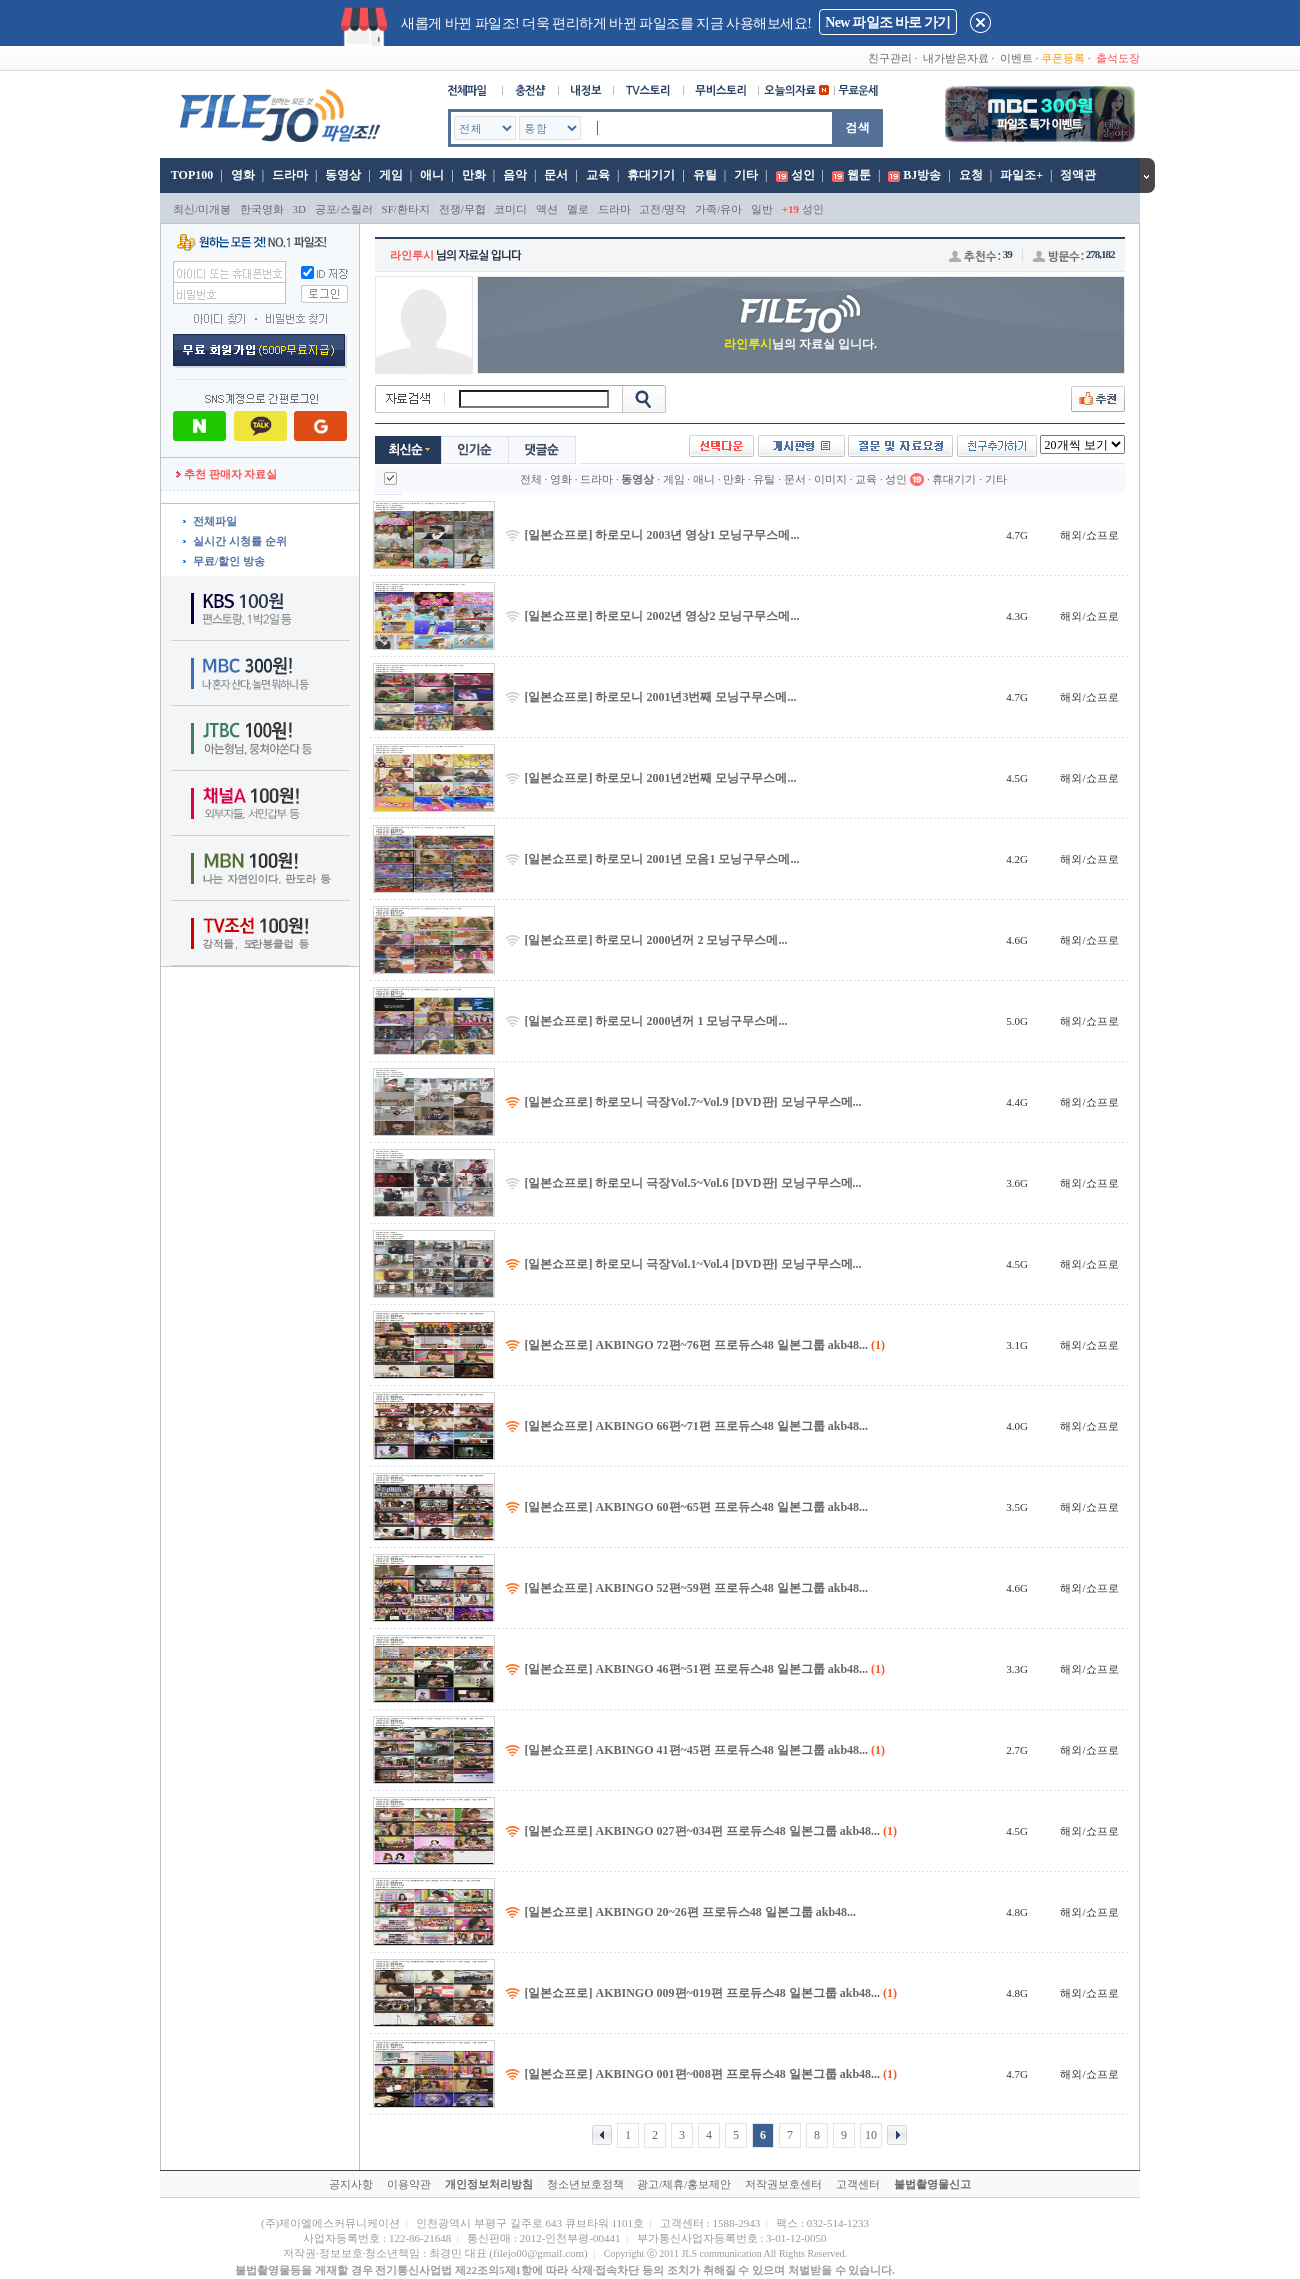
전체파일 (215, 521)
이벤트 (1016, 58)
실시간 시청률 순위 (240, 541)
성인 (803, 175)
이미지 (830, 479)
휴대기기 (651, 175)
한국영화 (262, 209)
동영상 (343, 175)
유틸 (705, 175)
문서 (556, 175)
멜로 (578, 209)
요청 (971, 175)
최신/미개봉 (202, 209)
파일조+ (1021, 175)
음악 (515, 175)
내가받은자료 (956, 58)
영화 (243, 175)
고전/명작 (662, 209)
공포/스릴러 (344, 209)
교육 (598, 175)
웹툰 (859, 175)
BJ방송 (922, 175)
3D (299, 209)
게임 (391, 175)
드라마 (290, 175)
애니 (432, 175)
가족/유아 (718, 209)
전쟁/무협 (462, 209)
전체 (531, 479)
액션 (547, 209)
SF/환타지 (406, 209)
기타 (746, 175)
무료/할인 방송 (229, 561)
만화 (474, 175)
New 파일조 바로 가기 (887, 22)
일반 (762, 209)
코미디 (510, 209)
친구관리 (890, 58)
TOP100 (190, 175)
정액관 (1078, 175)
